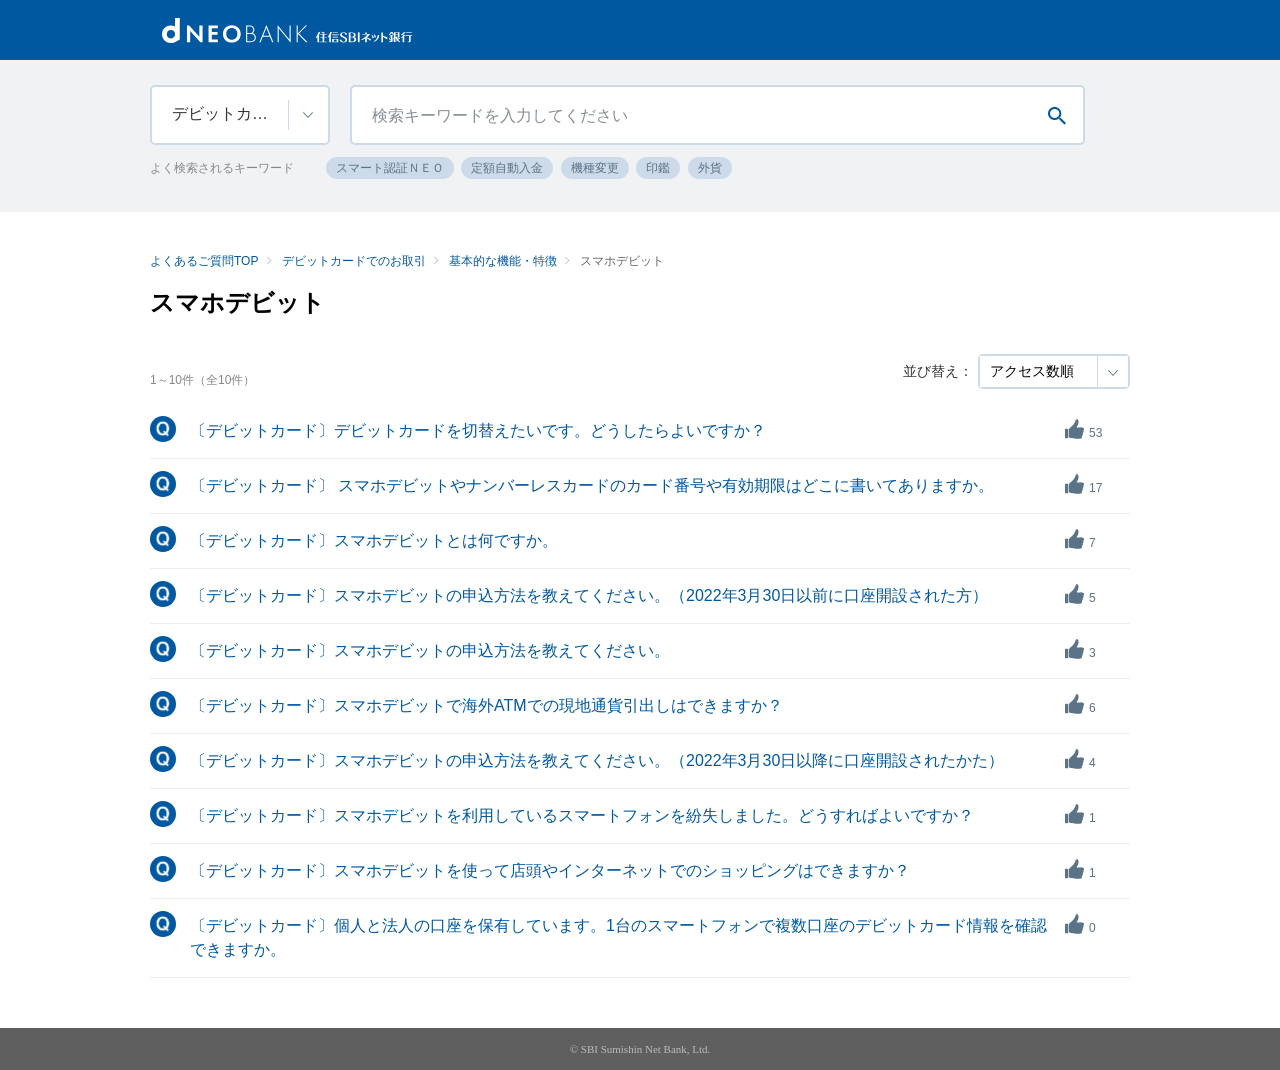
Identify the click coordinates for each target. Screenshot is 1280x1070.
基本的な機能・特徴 (503, 261)
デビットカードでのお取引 (354, 261)
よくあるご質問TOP (204, 261)
